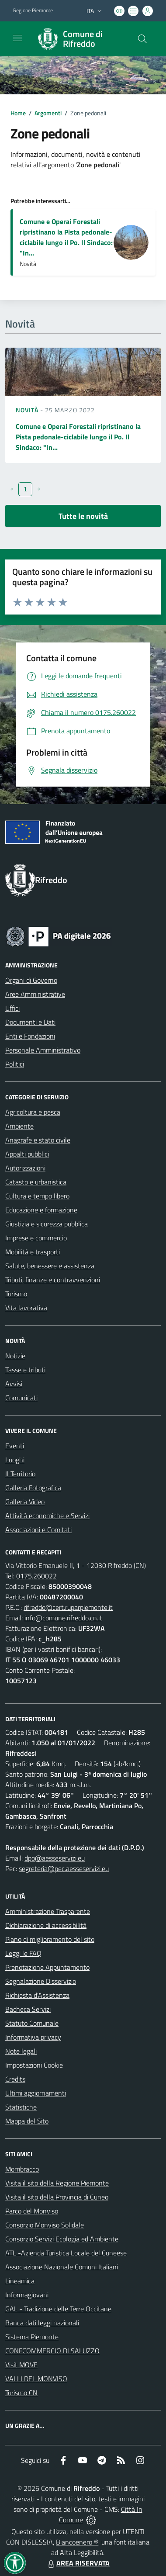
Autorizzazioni (25, 1168)
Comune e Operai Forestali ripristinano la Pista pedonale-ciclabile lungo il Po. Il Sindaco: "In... (66, 237)
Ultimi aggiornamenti (35, 2093)
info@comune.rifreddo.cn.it (63, 1618)
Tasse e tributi (25, 1369)
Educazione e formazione (41, 1210)
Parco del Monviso (31, 2211)
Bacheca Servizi (28, 2009)
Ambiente (19, 1126)
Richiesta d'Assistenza (37, 1995)
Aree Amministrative (35, 994)
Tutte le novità (83, 516)
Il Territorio (20, 1473)
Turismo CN (21, 2392)
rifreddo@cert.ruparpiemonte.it (68, 1607)
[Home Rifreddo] (79, 39)
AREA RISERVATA (78, 2563)
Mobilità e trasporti (32, 1252)
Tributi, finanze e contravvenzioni (52, 1279)
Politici (14, 1064)
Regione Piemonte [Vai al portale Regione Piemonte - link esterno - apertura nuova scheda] (33, 10)
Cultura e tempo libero (37, 1196)
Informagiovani (26, 2294)
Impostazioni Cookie (34, 2065)
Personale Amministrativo (42, 1050)
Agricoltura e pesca (32, 1112)
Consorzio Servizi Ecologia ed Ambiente (61, 2239)
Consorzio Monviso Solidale (44, 2225)
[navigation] (17, 38)
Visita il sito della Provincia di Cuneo (56, 2197)
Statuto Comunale (32, 2023)
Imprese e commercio (36, 1238)
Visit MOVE (21, 2364)
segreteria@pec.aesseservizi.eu (64, 1868)
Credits (15, 2079)
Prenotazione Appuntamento (47, 1967)
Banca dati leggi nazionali (42, 2322)
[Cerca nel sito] (142, 38)
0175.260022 (36, 1576)
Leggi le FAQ (23, 1953)
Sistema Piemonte (32, 2336)
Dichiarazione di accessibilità (45, 1925)
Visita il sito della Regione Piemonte (57, 2183)
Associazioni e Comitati (38, 1529)
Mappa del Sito (26, 2121)
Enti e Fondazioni (30, 1036)
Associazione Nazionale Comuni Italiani (61, 2267)
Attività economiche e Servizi (47, 1515)
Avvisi (13, 1383)
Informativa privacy (33, 2037)
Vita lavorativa (26, 1307)
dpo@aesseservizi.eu (54, 1858)
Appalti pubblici (27, 1154)
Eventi (14, 1445)
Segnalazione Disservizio (40, 1981)
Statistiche (21, 2107)
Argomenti (48, 112)
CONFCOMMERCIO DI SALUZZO (52, 2350)
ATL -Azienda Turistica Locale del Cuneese (66, 2253)
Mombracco (22, 2169)
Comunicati (21, 1397)
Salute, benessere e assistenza (49, 1265)
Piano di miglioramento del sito (49, 1939)
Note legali (21, 2051)
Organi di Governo (31, 980)
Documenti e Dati (30, 1022)
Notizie (15, 1355)
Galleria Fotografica (33, 1487)
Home (18, 112)
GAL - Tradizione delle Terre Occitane (58, 2308)
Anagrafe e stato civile (37, 1140)
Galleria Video (25, 1501)
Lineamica (20, 2281)
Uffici (12, 1008)
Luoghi (14, 1459)
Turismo (16, 1293)
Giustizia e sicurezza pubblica (46, 1224)
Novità (28, 409)
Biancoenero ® (77, 2542)
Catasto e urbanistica (35, 1182)
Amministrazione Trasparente (47, 1911)
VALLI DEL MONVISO (36, 2378)
